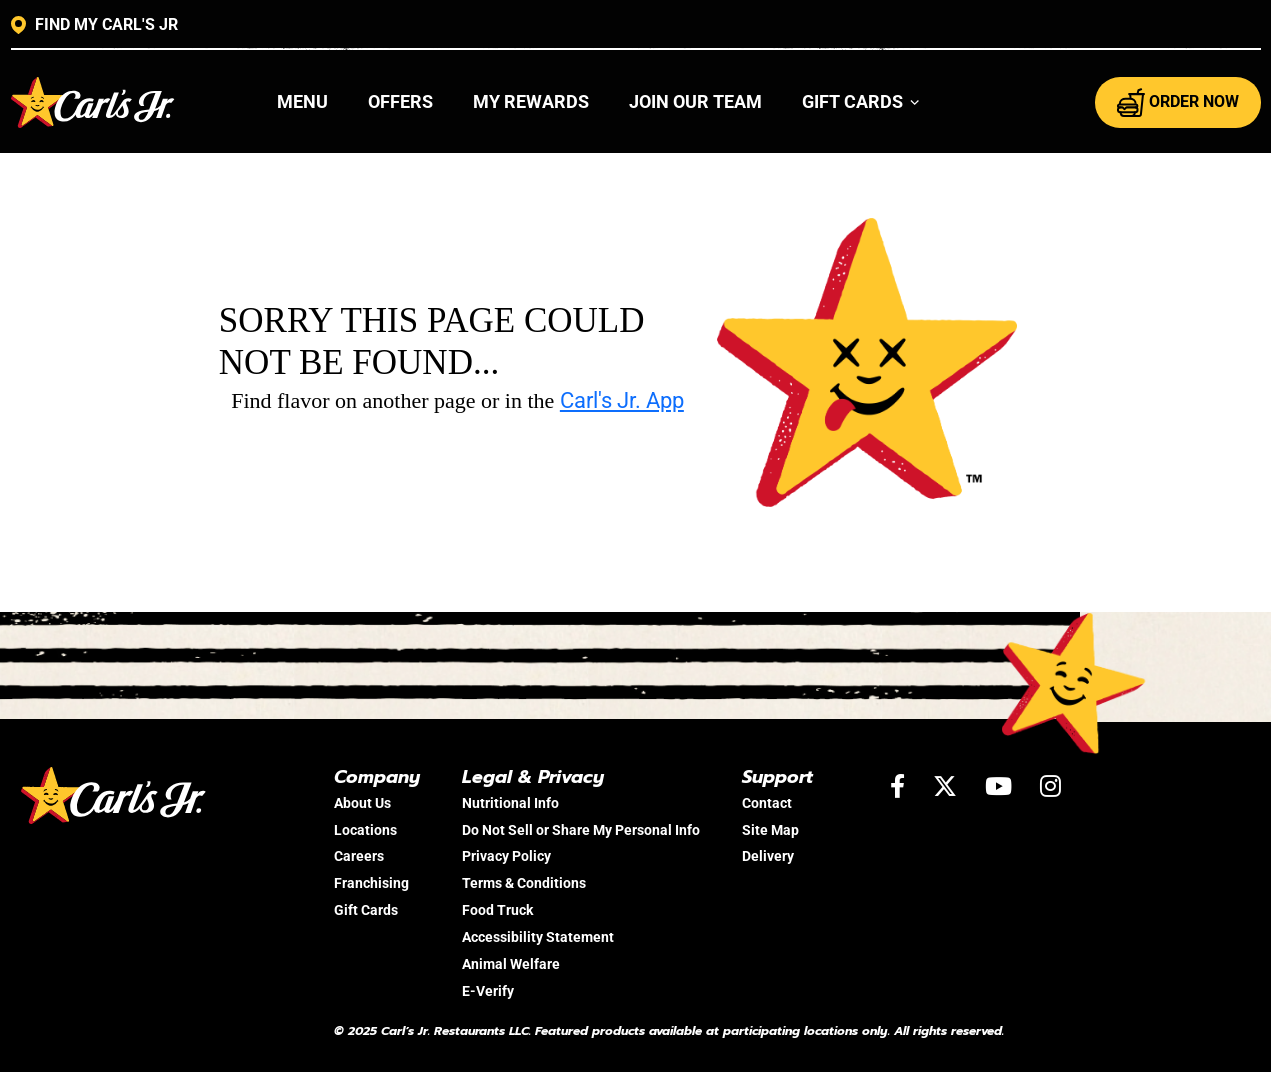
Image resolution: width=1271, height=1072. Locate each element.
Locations (365, 830)
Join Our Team (695, 101)
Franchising (371, 883)
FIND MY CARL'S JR (94, 25)
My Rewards (531, 101)
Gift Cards (366, 910)
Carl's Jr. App (622, 400)
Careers (359, 856)
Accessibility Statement (538, 937)
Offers (400, 101)
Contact (767, 803)
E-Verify (488, 991)
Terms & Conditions (524, 883)
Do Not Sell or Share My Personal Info (581, 830)
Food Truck (497, 910)
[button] (861, 102)
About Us (362, 803)
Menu (302, 101)
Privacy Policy (506, 856)
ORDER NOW (1178, 102)
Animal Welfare (511, 964)
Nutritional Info (510, 803)
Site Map (770, 830)
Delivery (768, 856)
